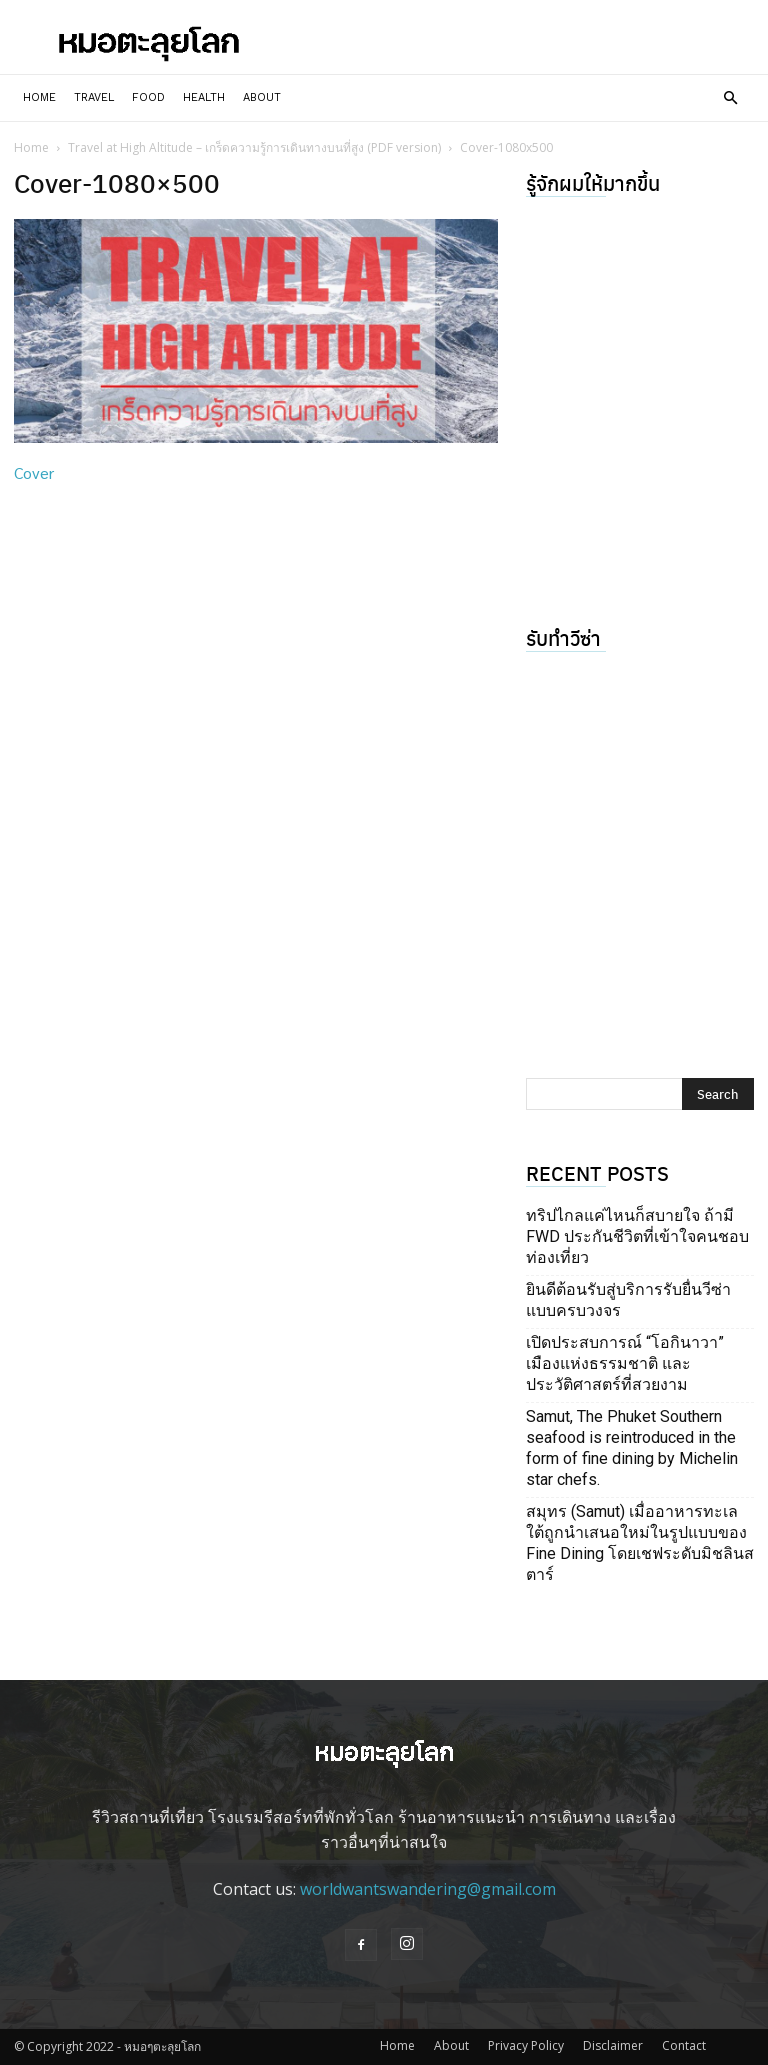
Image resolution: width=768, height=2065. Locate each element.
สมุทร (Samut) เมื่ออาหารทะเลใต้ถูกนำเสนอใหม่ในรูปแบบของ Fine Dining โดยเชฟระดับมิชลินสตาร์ (640, 1543)
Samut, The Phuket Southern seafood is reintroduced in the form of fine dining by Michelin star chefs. (632, 1448)
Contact (684, 2045)
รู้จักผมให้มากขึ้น (593, 182)
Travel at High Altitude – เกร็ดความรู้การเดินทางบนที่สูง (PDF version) (254, 147)
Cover (34, 472)
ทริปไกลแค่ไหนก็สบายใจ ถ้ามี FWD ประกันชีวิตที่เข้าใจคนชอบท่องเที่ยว (637, 1236)
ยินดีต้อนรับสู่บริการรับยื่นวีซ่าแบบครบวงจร (628, 1300)
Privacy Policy (526, 2045)
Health (204, 97)
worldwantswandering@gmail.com (428, 1889)
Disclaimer (613, 2045)
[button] (730, 98)
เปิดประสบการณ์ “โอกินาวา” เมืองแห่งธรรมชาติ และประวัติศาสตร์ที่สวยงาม (625, 1363)
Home (39, 97)
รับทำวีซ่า (563, 637)
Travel (94, 97)
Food (148, 97)
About (262, 97)
